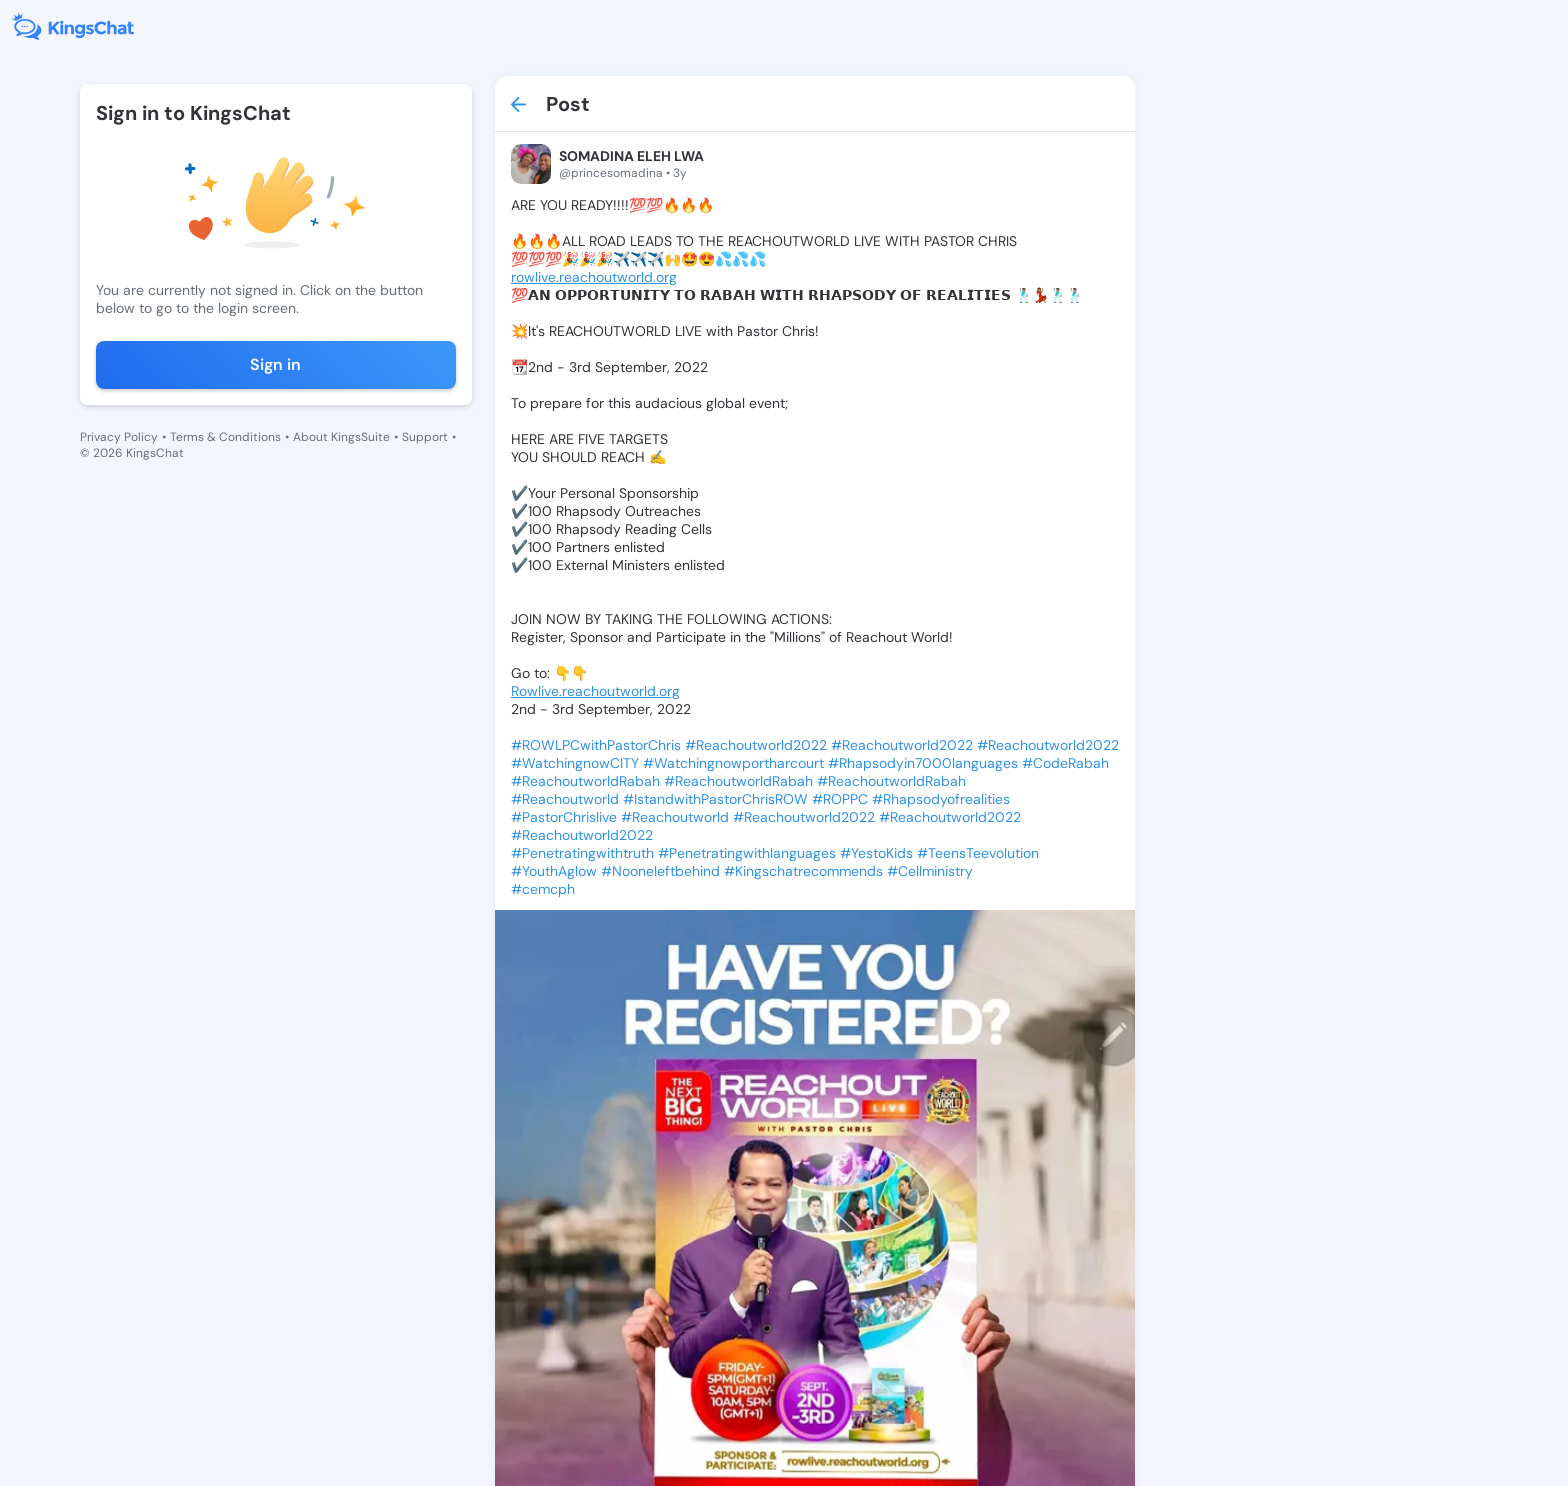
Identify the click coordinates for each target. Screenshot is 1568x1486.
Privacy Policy (119, 437)
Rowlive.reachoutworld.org (595, 691)
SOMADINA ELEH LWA (631, 156)
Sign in (275, 364)
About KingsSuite (341, 437)
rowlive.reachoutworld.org (594, 277)
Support (425, 437)
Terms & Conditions (225, 437)
